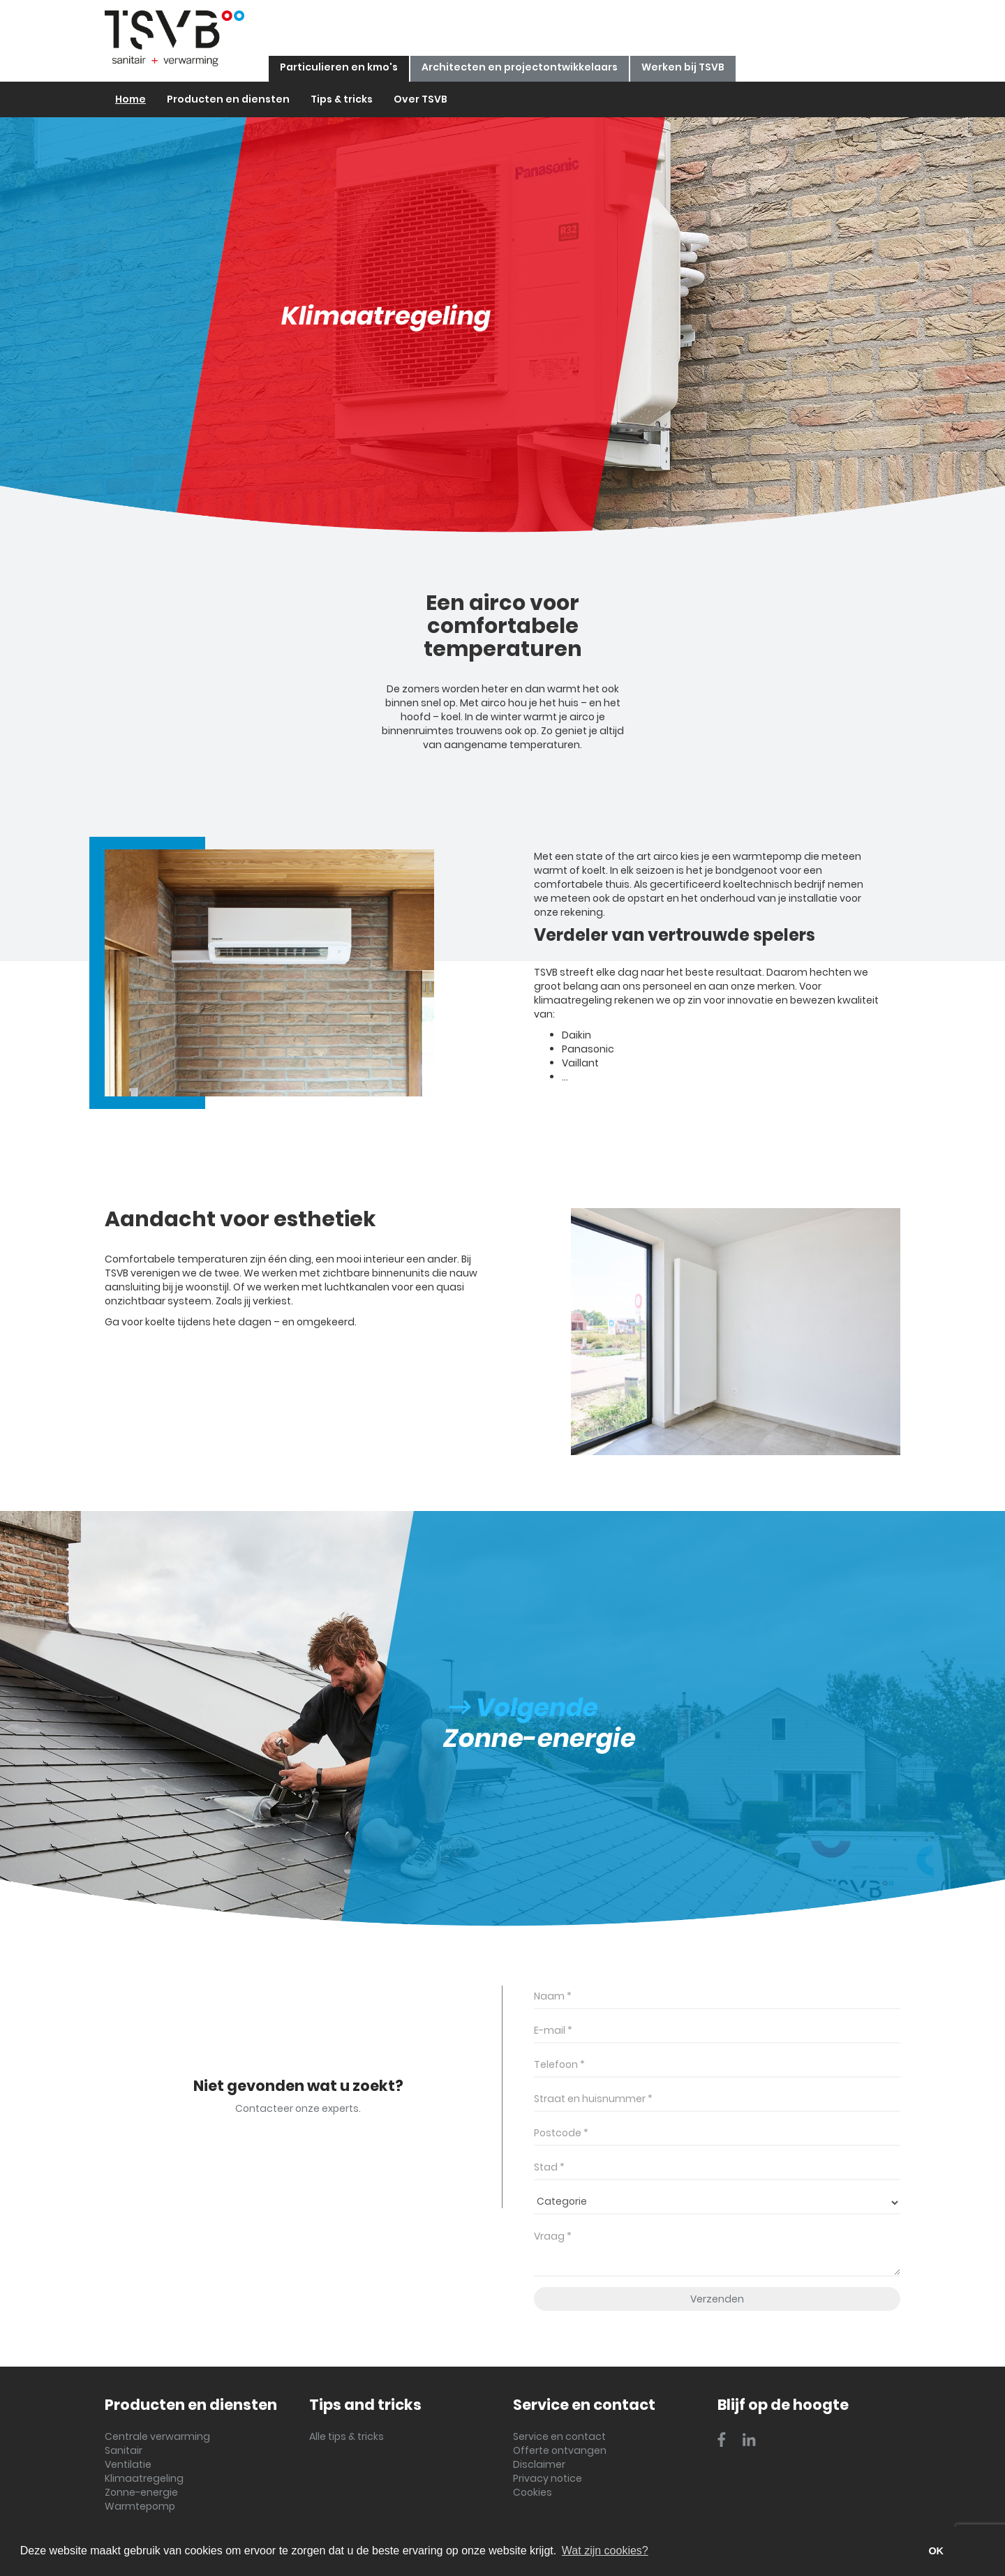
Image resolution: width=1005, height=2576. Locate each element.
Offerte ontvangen (559, 2450)
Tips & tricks (342, 99)
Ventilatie (128, 2464)
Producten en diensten (228, 99)
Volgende (524, 1707)
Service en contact (559, 2436)
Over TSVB (420, 99)
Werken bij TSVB (682, 67)
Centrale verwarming (157, 2436)
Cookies (532, 2492)
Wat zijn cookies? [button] (605, 2550)
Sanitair (123, 2450)
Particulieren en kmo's (339, 67)
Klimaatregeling (144, 2478)
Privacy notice (547, 2478)
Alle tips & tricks (346, 2436)
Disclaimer (539, 2464)
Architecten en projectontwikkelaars (520, 67)
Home (130, 99)
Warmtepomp (140, 2506)
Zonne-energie (141, 2492)
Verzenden (717, 2299)
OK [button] (936, 2550)
